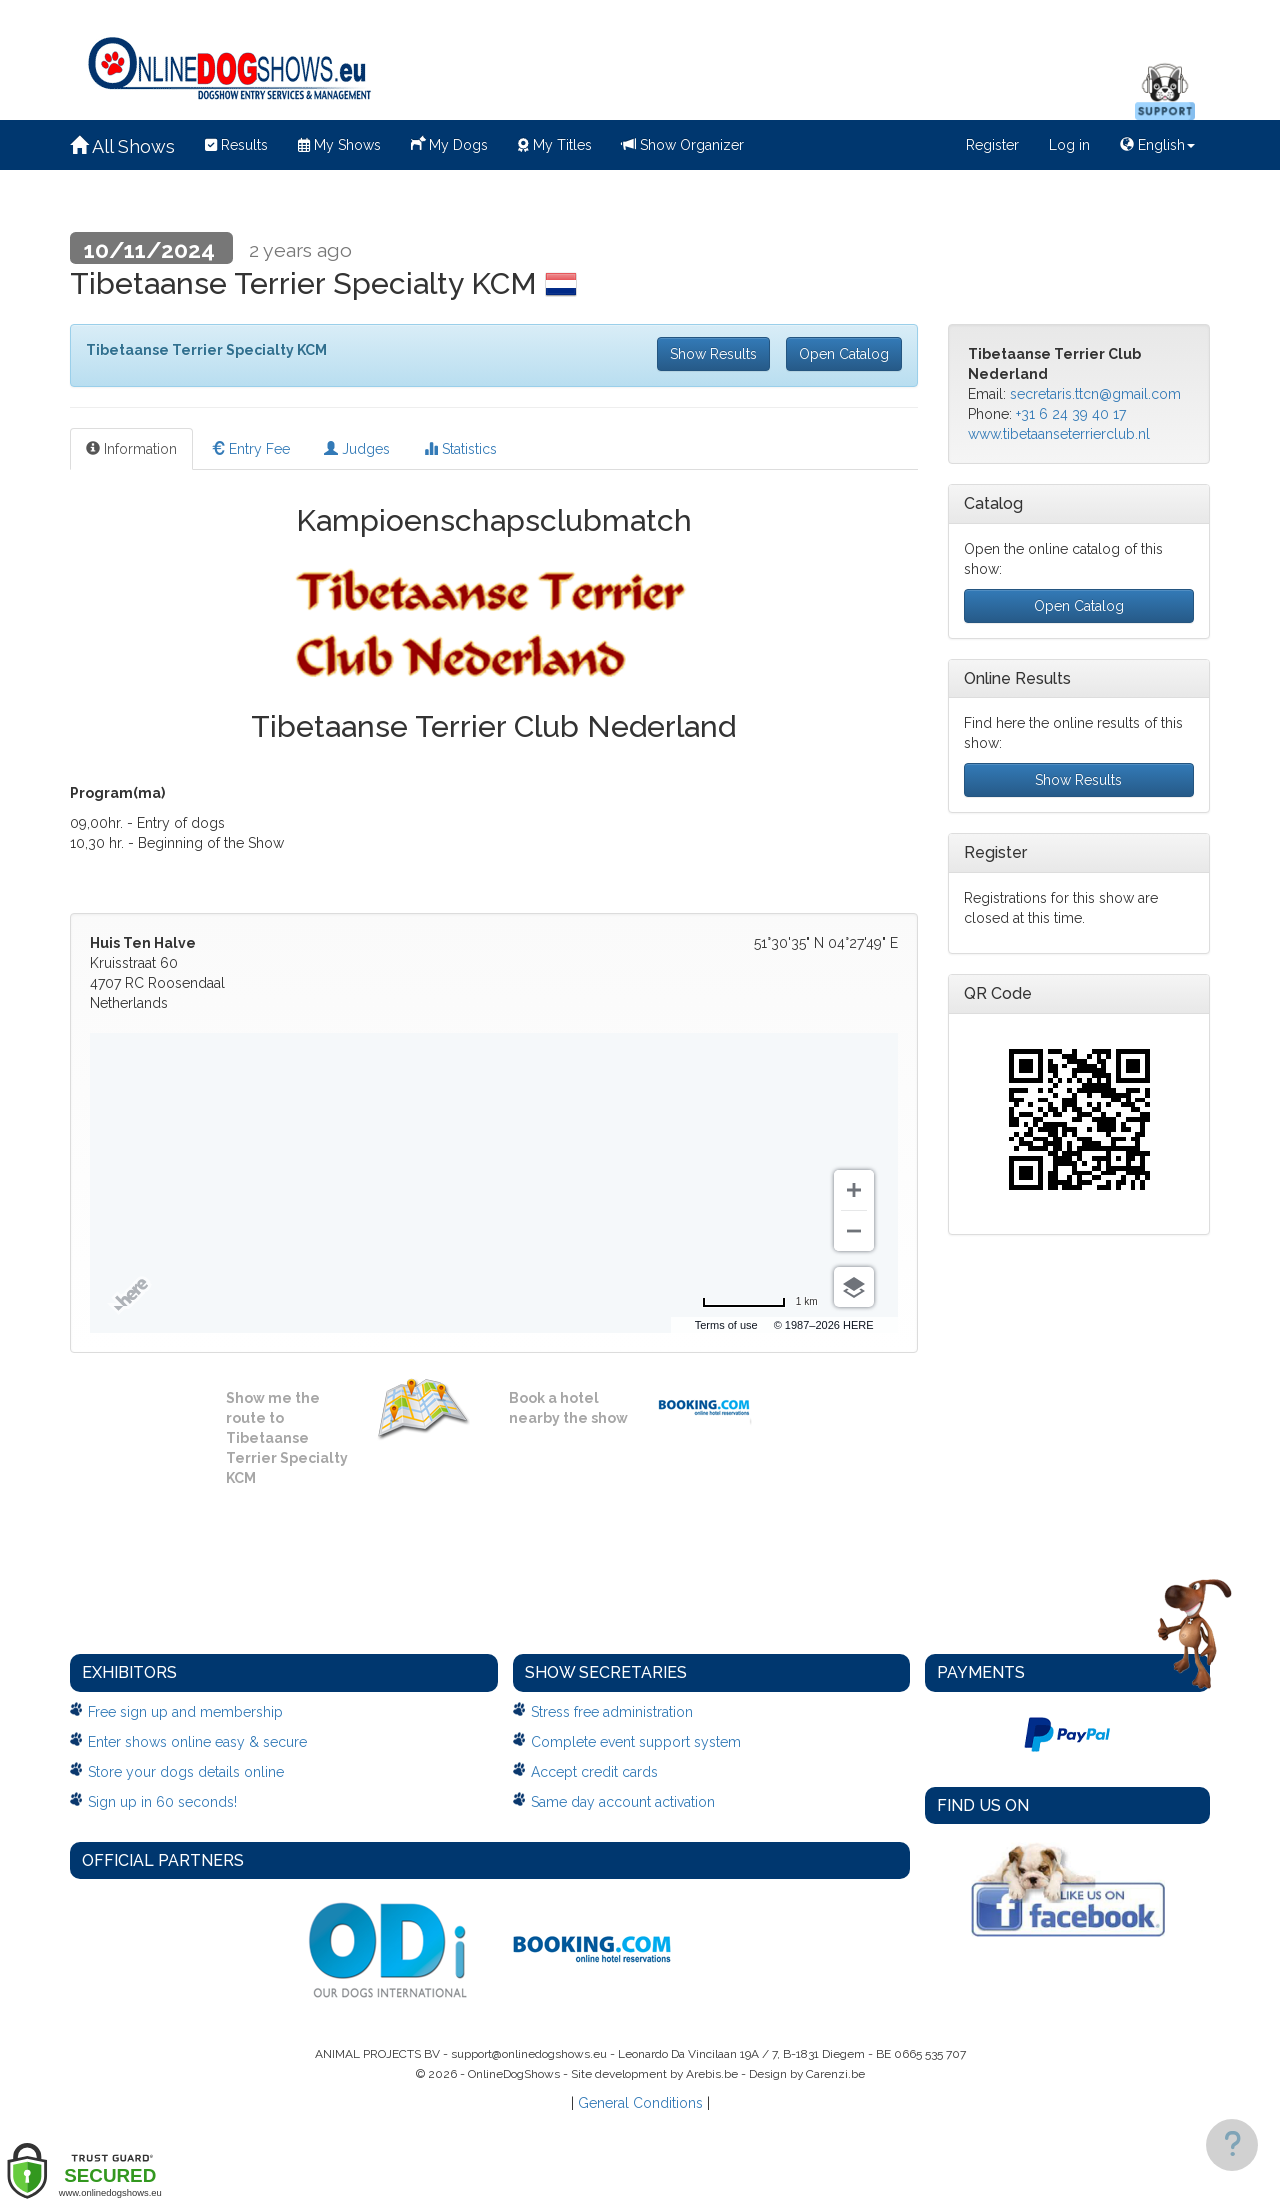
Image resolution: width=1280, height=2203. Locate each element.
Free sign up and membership (185, 1712)
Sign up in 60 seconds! (162, 1802)
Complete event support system (636, 1742)
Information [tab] (131, 449)
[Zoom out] (854, 1231)
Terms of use (726, 1325)
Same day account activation (623, 1802)
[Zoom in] (854, 1190)
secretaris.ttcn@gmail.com (1095, 394)
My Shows (339, 145)
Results (236, 145)
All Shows (122, 146)
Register (992, 145)
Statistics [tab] (460, 449)
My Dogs (449, 143)
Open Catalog (844, 354)
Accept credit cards (594, 1772)
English (1157, 145)
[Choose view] (854, 1287)
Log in (1069, 145)
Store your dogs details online (186, 1772)
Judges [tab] (357, 449)
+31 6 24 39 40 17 (1071, 414)
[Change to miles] (760, 1302)
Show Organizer (683, 145)
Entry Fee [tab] (250, 449)
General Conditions (640, 2103)
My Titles (555, 145)
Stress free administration (612, 1712)
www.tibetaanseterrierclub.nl (1059, 434)
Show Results (713, 354)
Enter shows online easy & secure (197, 1742)
